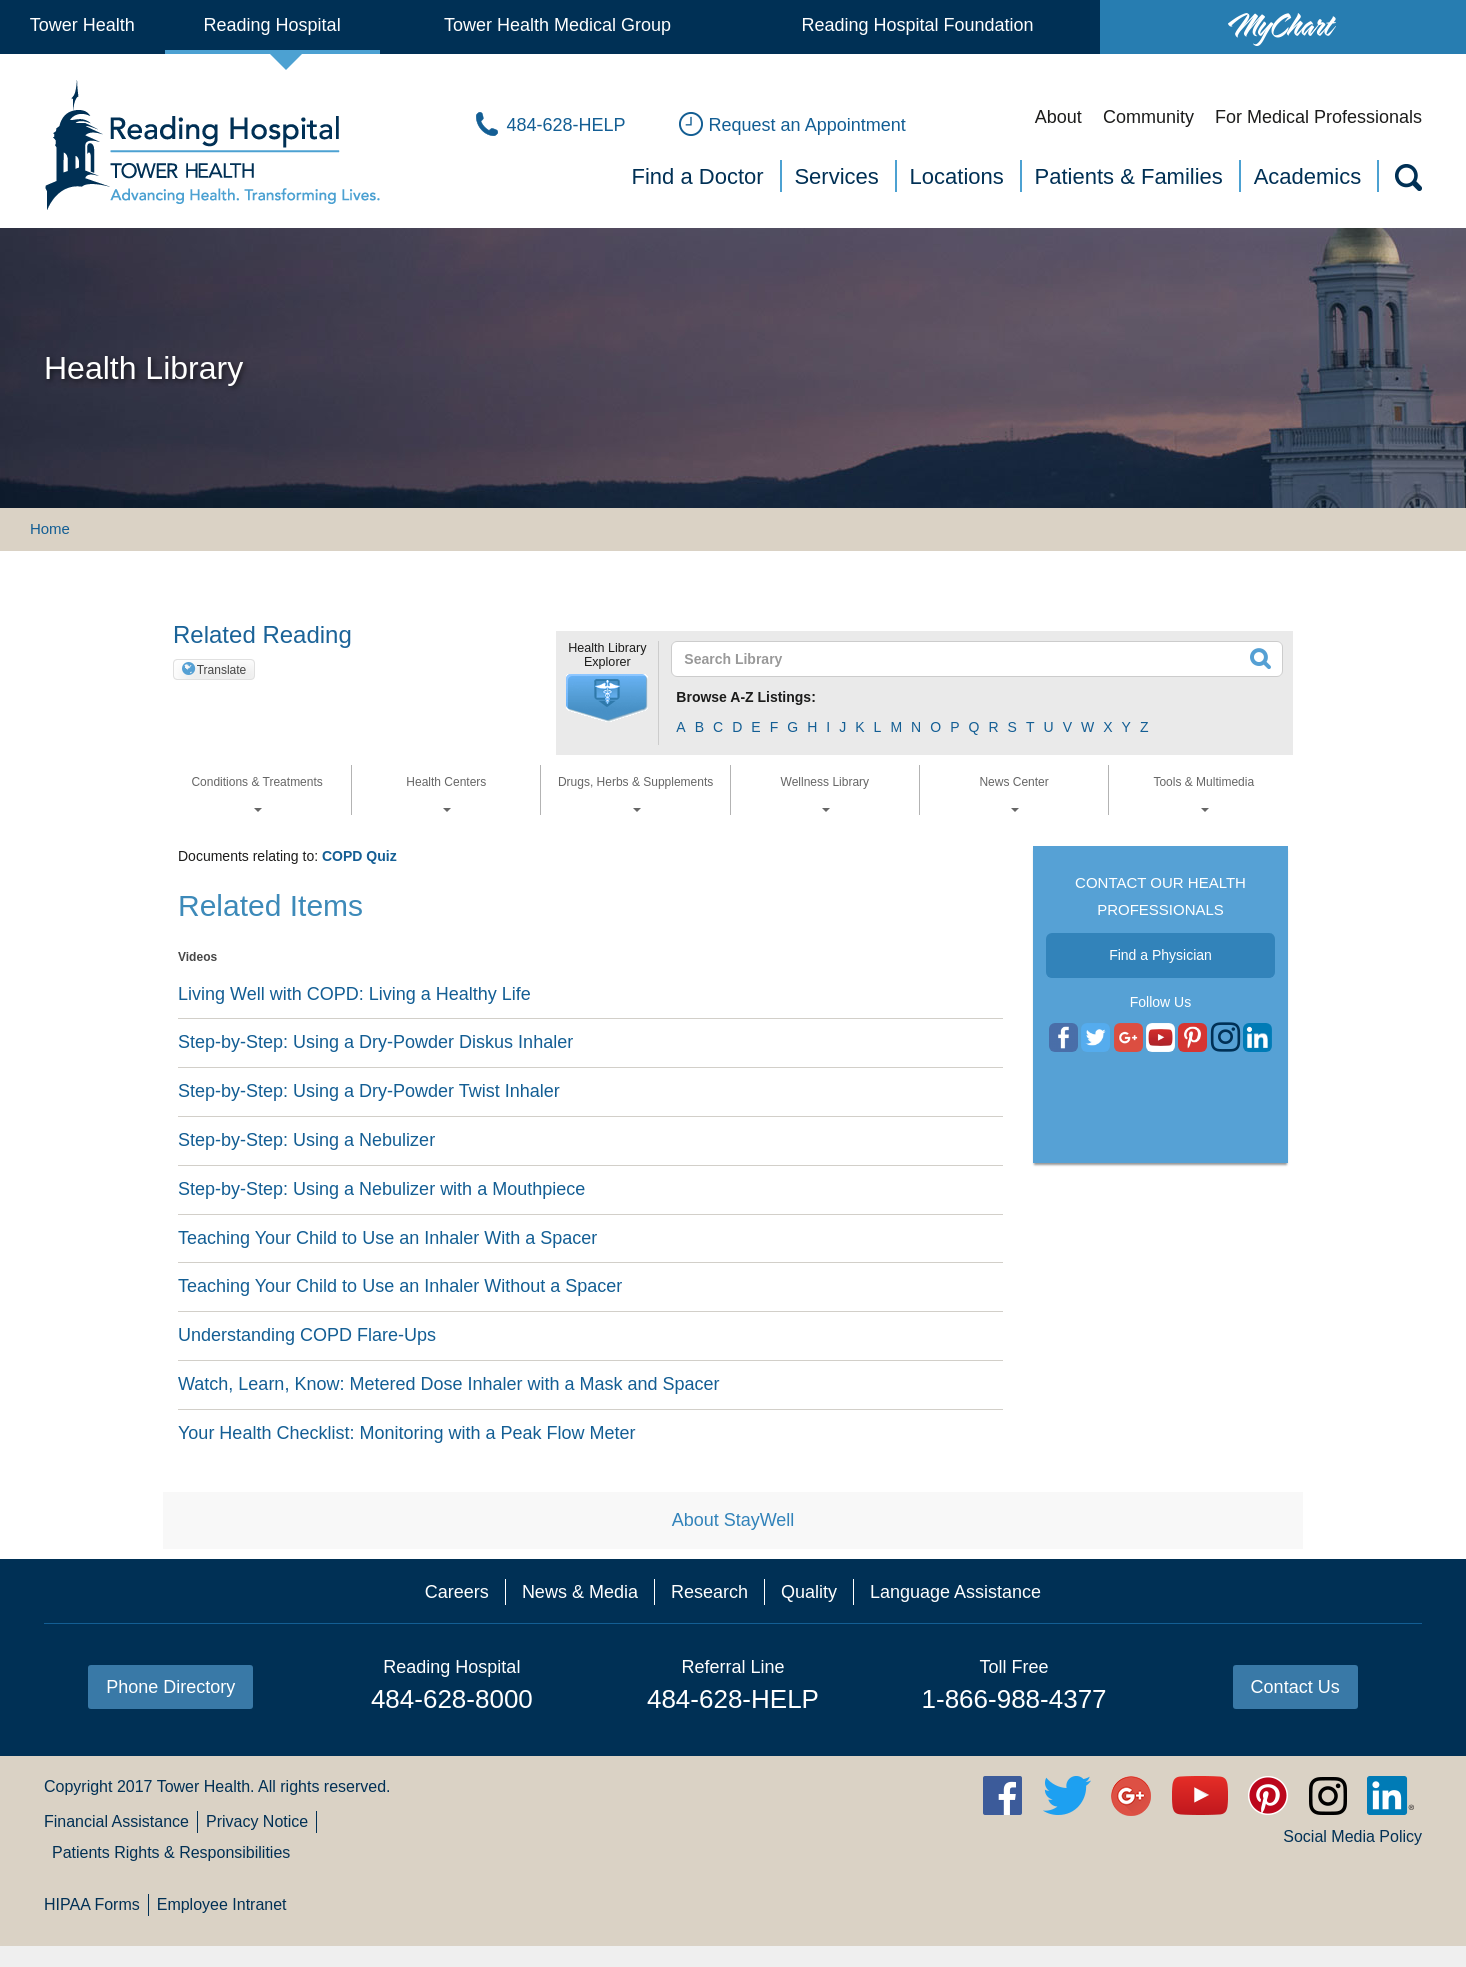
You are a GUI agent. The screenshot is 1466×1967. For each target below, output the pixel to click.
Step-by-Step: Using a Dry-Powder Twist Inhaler (369, 1091)
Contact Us (1295, 1687)
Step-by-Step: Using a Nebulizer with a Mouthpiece (381, 1189)
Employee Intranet (222, 1904)
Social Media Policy (1352, 1836)
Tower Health (82, 25)
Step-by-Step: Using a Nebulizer (306, 1140)
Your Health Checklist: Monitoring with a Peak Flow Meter (407, 1433)
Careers (457, 1592)
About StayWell (733, 1520)
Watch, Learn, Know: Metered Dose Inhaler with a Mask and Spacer (449, 1384)
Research (709, 1592)
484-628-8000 (452, 1699)
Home (50, 528)
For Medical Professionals (1318, 117)
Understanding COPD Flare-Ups (307, 1335)
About (1058, 117)
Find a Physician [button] (1160, 955)
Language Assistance (955, 1592)
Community (1148, 117)
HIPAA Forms (92, 1904)
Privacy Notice (257, 1821)
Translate (222, 670)
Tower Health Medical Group (557, 25)
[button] (607, 698)
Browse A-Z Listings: (746, 697)
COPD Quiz (359, 856)
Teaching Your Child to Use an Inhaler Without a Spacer (400, 1286)
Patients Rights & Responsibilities (171, 1852)
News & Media (580, 1592)
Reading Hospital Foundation (917, 25)
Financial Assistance (116, 1821)
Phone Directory (170, 1687)
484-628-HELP (733, 1699)
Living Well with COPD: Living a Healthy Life (354, 994)
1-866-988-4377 (1014, 1699)
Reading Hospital (272, 25)
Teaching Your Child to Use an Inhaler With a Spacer (387, 1238)
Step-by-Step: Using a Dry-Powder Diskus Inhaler (375, 1042)
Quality (809, 1592)
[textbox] (964, 659)
